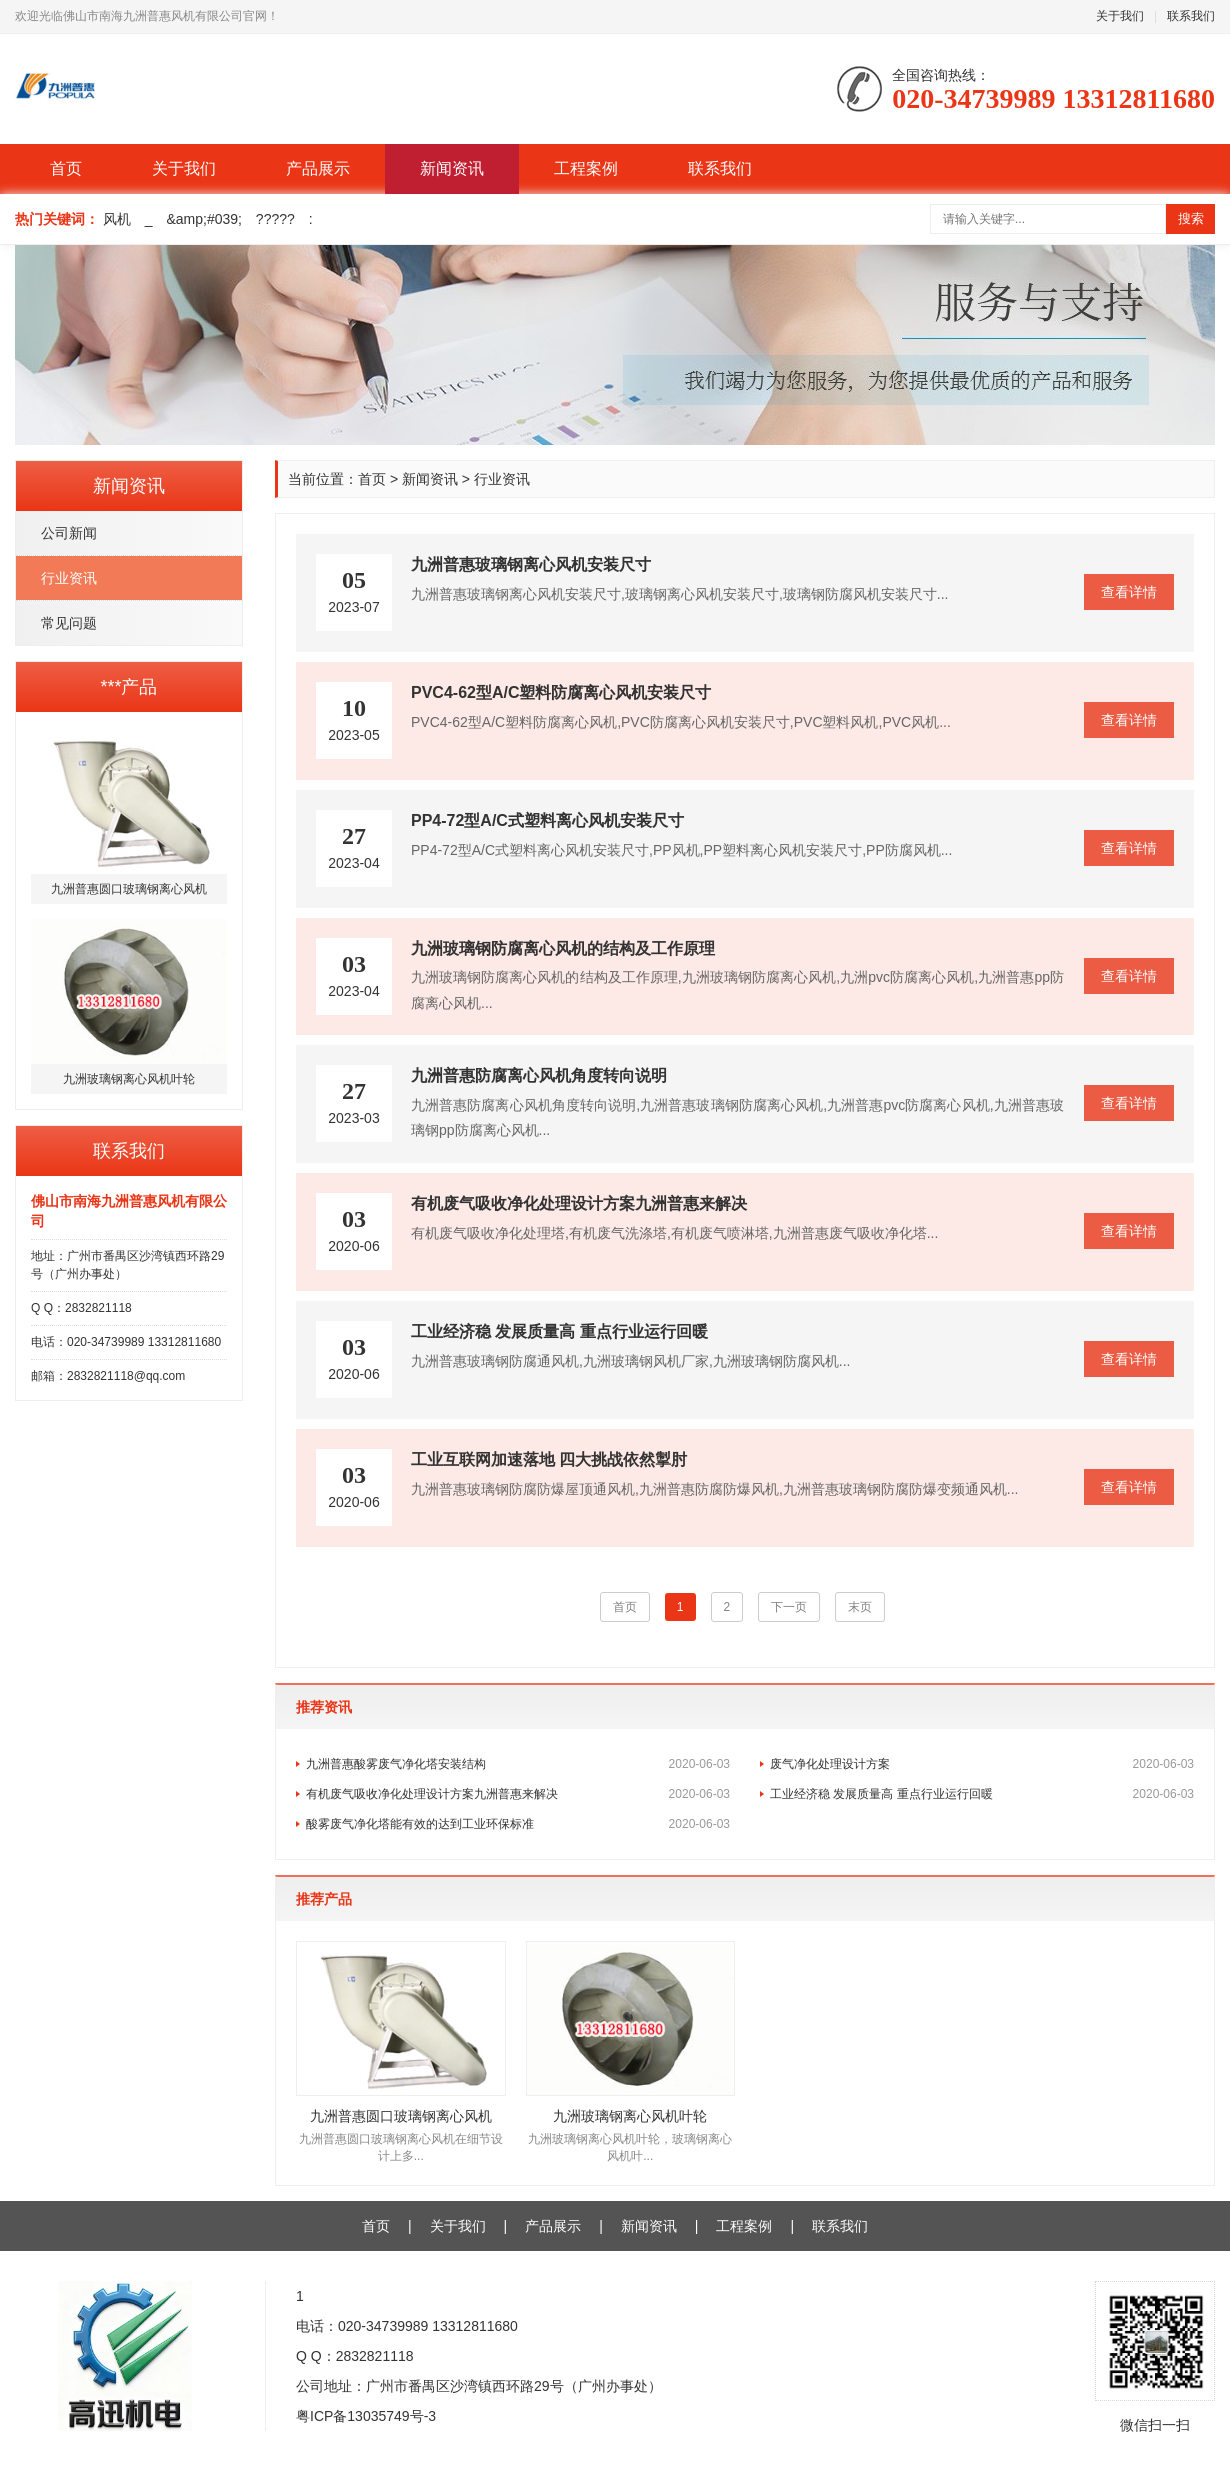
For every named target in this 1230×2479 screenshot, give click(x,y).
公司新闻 (69, 533)
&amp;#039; (204, 219)
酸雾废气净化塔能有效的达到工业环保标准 (518, 1824)
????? (275, 219)
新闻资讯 (452, 168)
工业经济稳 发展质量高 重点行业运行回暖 (982, 1794)
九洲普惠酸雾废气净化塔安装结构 (518, 1764)
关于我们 (1120, 16)
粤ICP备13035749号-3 (366, 2416)
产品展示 (318, 168)
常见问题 (69, 623)
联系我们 (1191, 16)
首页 (66, 168)
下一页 (789, 1607)
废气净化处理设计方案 (982, 1764)
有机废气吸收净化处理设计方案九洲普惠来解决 (518, 1794)
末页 (860, 1607)
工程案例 (586, 168)
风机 (117, 219)
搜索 (1191, 218)
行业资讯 (69, 578)
